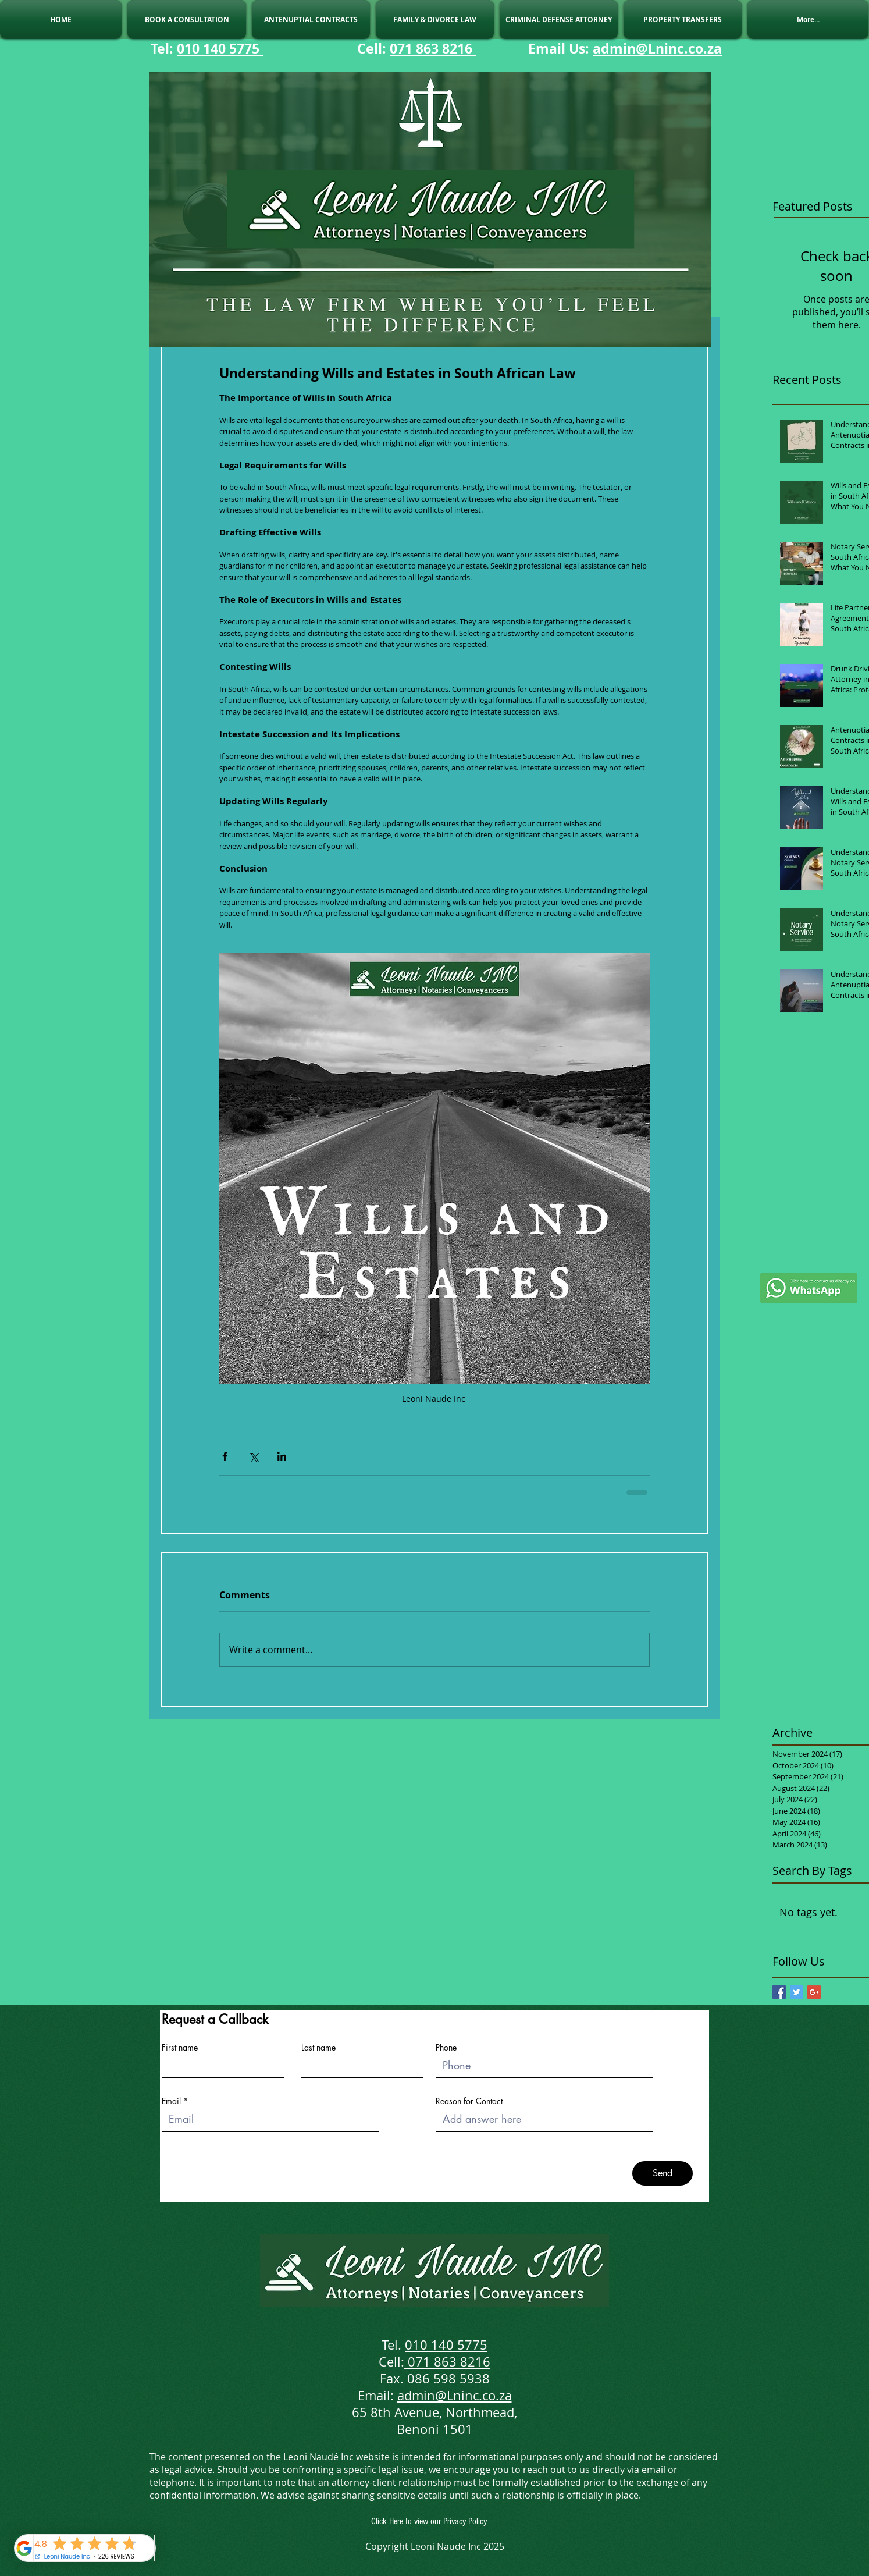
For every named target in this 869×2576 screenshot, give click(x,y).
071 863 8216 (433, 48)
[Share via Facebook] (224, 1456)
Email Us (556, 48)
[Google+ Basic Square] (814, 1992)
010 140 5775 (220, 48)
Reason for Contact (469, 2101)
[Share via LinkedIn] (281, 1456)
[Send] (662, 2173)
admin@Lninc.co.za (657, 48)
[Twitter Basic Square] (796, 1992)
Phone (446, 2048)
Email (171, 2101)
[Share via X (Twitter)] (253, 1456)
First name (180, 2048)
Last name (318, 2048)
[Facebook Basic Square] (779, 1992)
